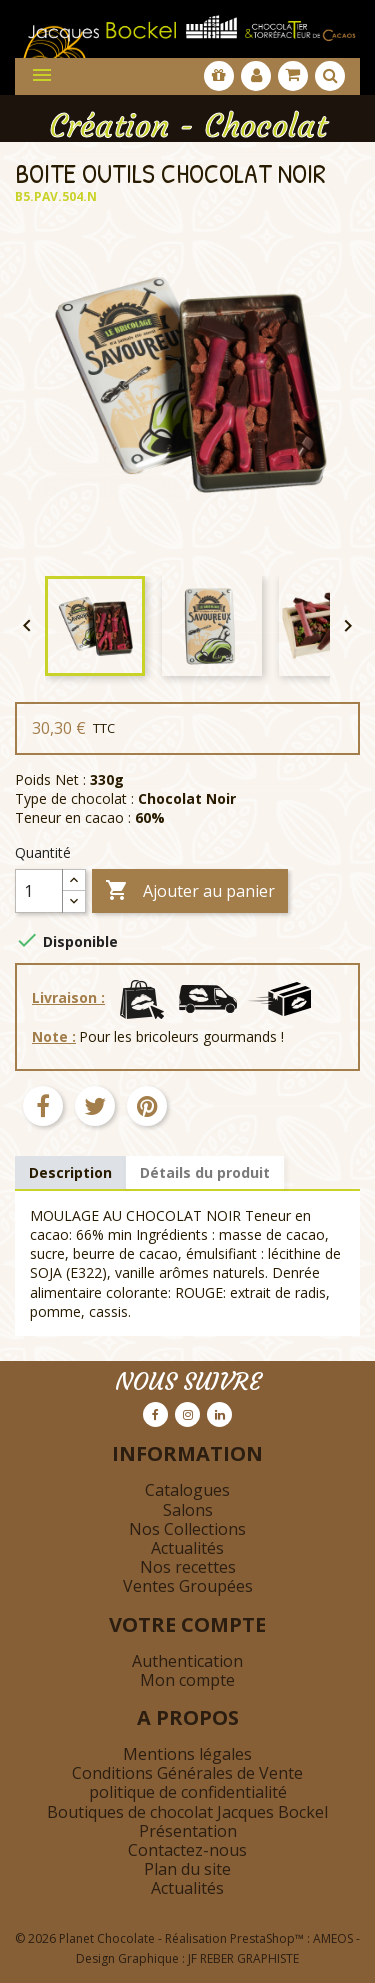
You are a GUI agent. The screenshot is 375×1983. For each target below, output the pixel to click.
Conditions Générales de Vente (187, 1773)
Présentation (188, 1831)
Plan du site (187, 1869)
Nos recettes (188, 1567)
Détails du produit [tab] (205, 1172)
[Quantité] (39, 891)
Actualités (187, 1548)
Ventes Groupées (188, 1586)
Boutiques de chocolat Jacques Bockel (187, 1812)
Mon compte (187, 1680)
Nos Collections (187, 1529)
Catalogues (187, 1490)
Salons (188, 1510)
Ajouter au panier (190, 891)
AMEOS (333, 1938)
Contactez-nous (187, 1850)
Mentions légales (187, 1754)
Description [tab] (70, 1172)
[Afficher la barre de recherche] (330, 76)
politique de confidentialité (188, 1792)
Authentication (187, 1661)
